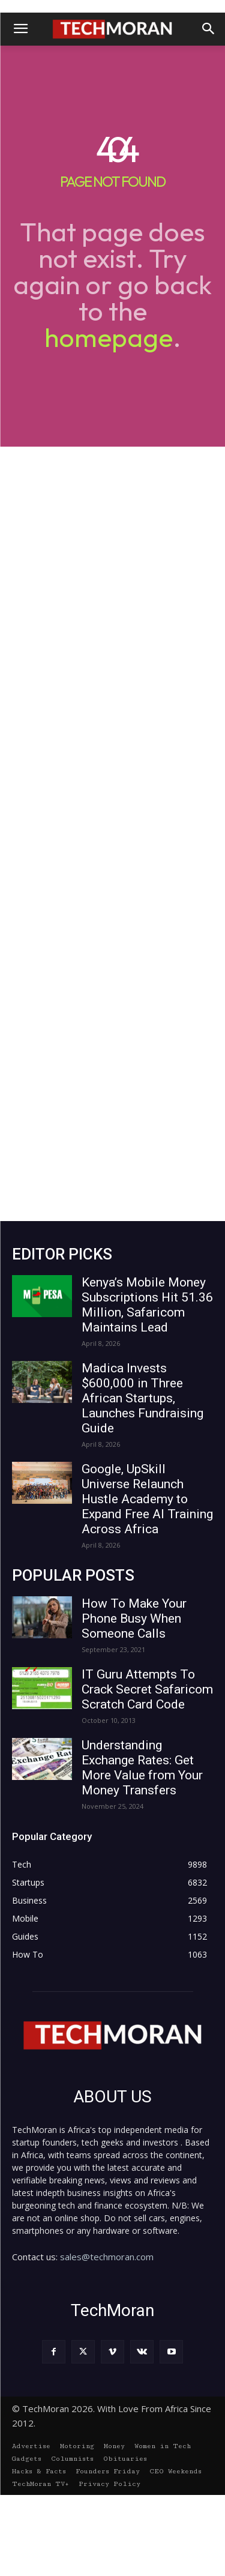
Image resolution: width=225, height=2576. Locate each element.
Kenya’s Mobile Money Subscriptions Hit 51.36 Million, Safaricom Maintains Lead (147, 1305)
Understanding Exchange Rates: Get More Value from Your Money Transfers (142, 1767)
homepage (108, 337)
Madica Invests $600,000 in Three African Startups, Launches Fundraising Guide (142, 1398)
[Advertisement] (112, 834)
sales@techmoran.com (107, 2257)
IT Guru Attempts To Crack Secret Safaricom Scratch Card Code (147, 1689)
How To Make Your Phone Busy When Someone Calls (134, 1618)
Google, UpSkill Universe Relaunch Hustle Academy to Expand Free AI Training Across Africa (147, 1499)
